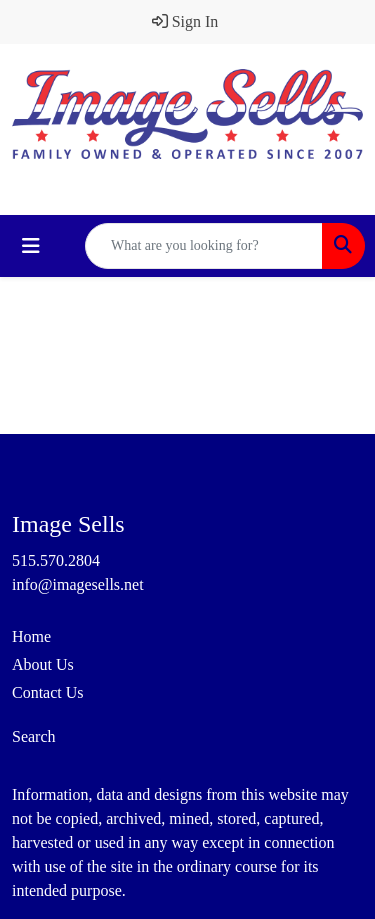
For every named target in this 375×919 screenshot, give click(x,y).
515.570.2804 (56, 560)
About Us (43, 664)
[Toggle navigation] (31, 246)
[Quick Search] (204, 246)
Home (31, 636)
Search (34, 736)
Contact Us (48, 692)
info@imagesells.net (78, 584)
